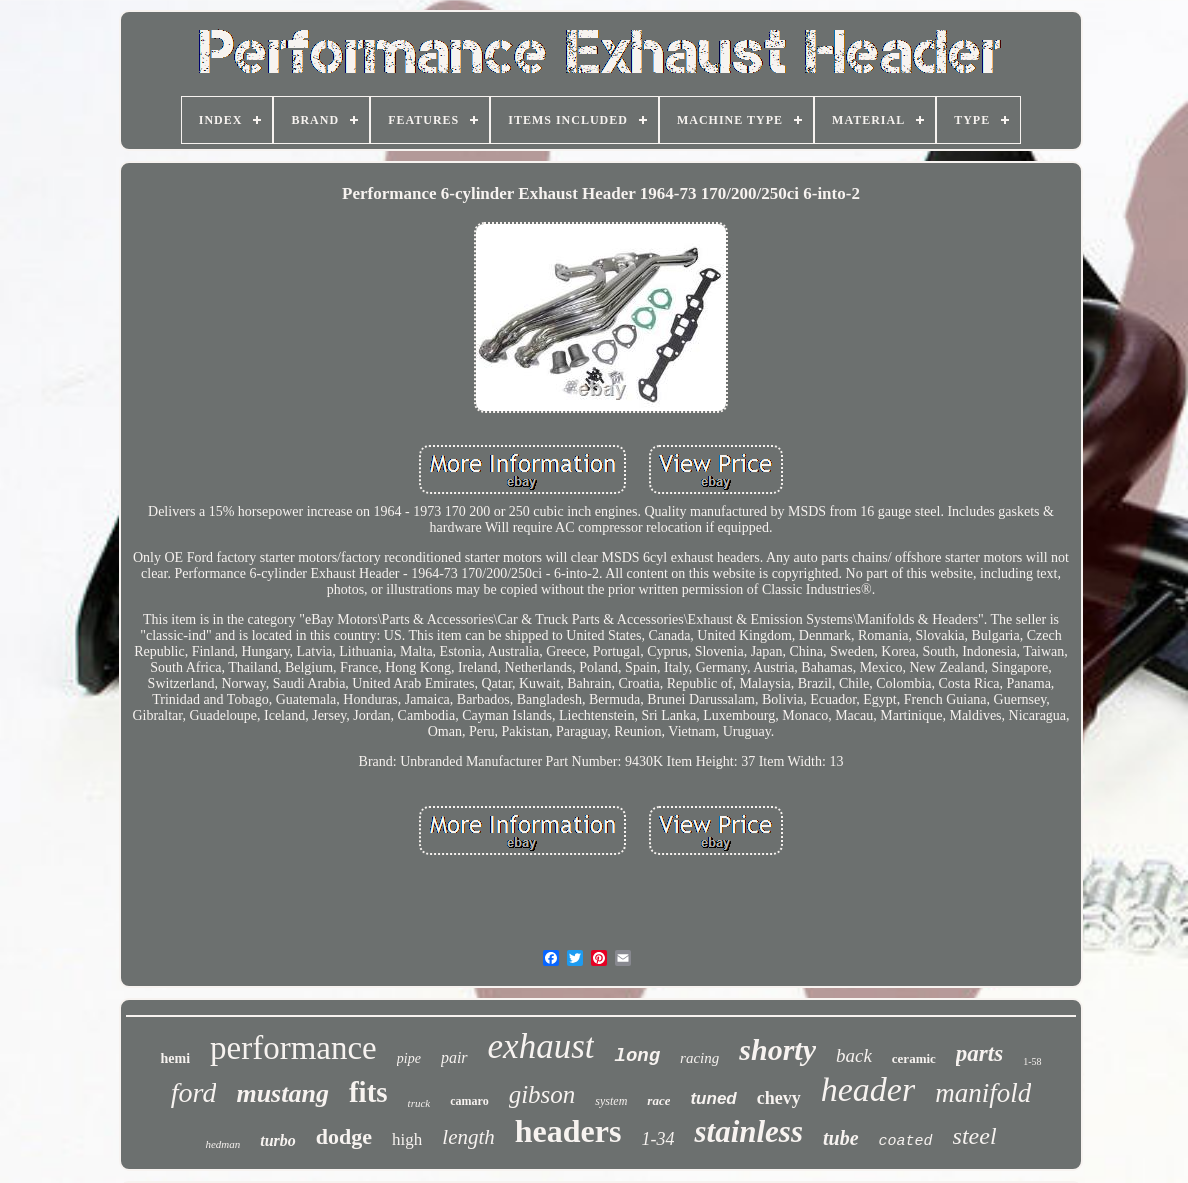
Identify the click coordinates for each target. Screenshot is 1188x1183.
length (468, 1137)
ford (194, 1092)
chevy (779, 1098)
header (868, 1089)
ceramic (914, 1058)
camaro (469, 1101)
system (611, 1101)
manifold (983, 1093)
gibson (542, 1094)
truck (419, 1103)
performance (293, 1048)
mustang (282, 1093)
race (658, 1100)
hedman (222, 1144)
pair (454, 1057)
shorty (777, 1049)
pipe (409, 1058)
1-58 (1032, 1061)
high (407, 1139)
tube (841, 1138)
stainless (748, 1131)
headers (568, 1131)
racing (699, 1058)
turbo (278, 1140)
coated (906, 1141)
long (637, 1056)
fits (368, 1092)
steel (975, 1136)
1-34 (657, 1139)
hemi (175, 1058)
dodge (344, 1136)
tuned (713, 1098)
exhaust (541, 1046)
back (854, 1055)
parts (979, 1053)
